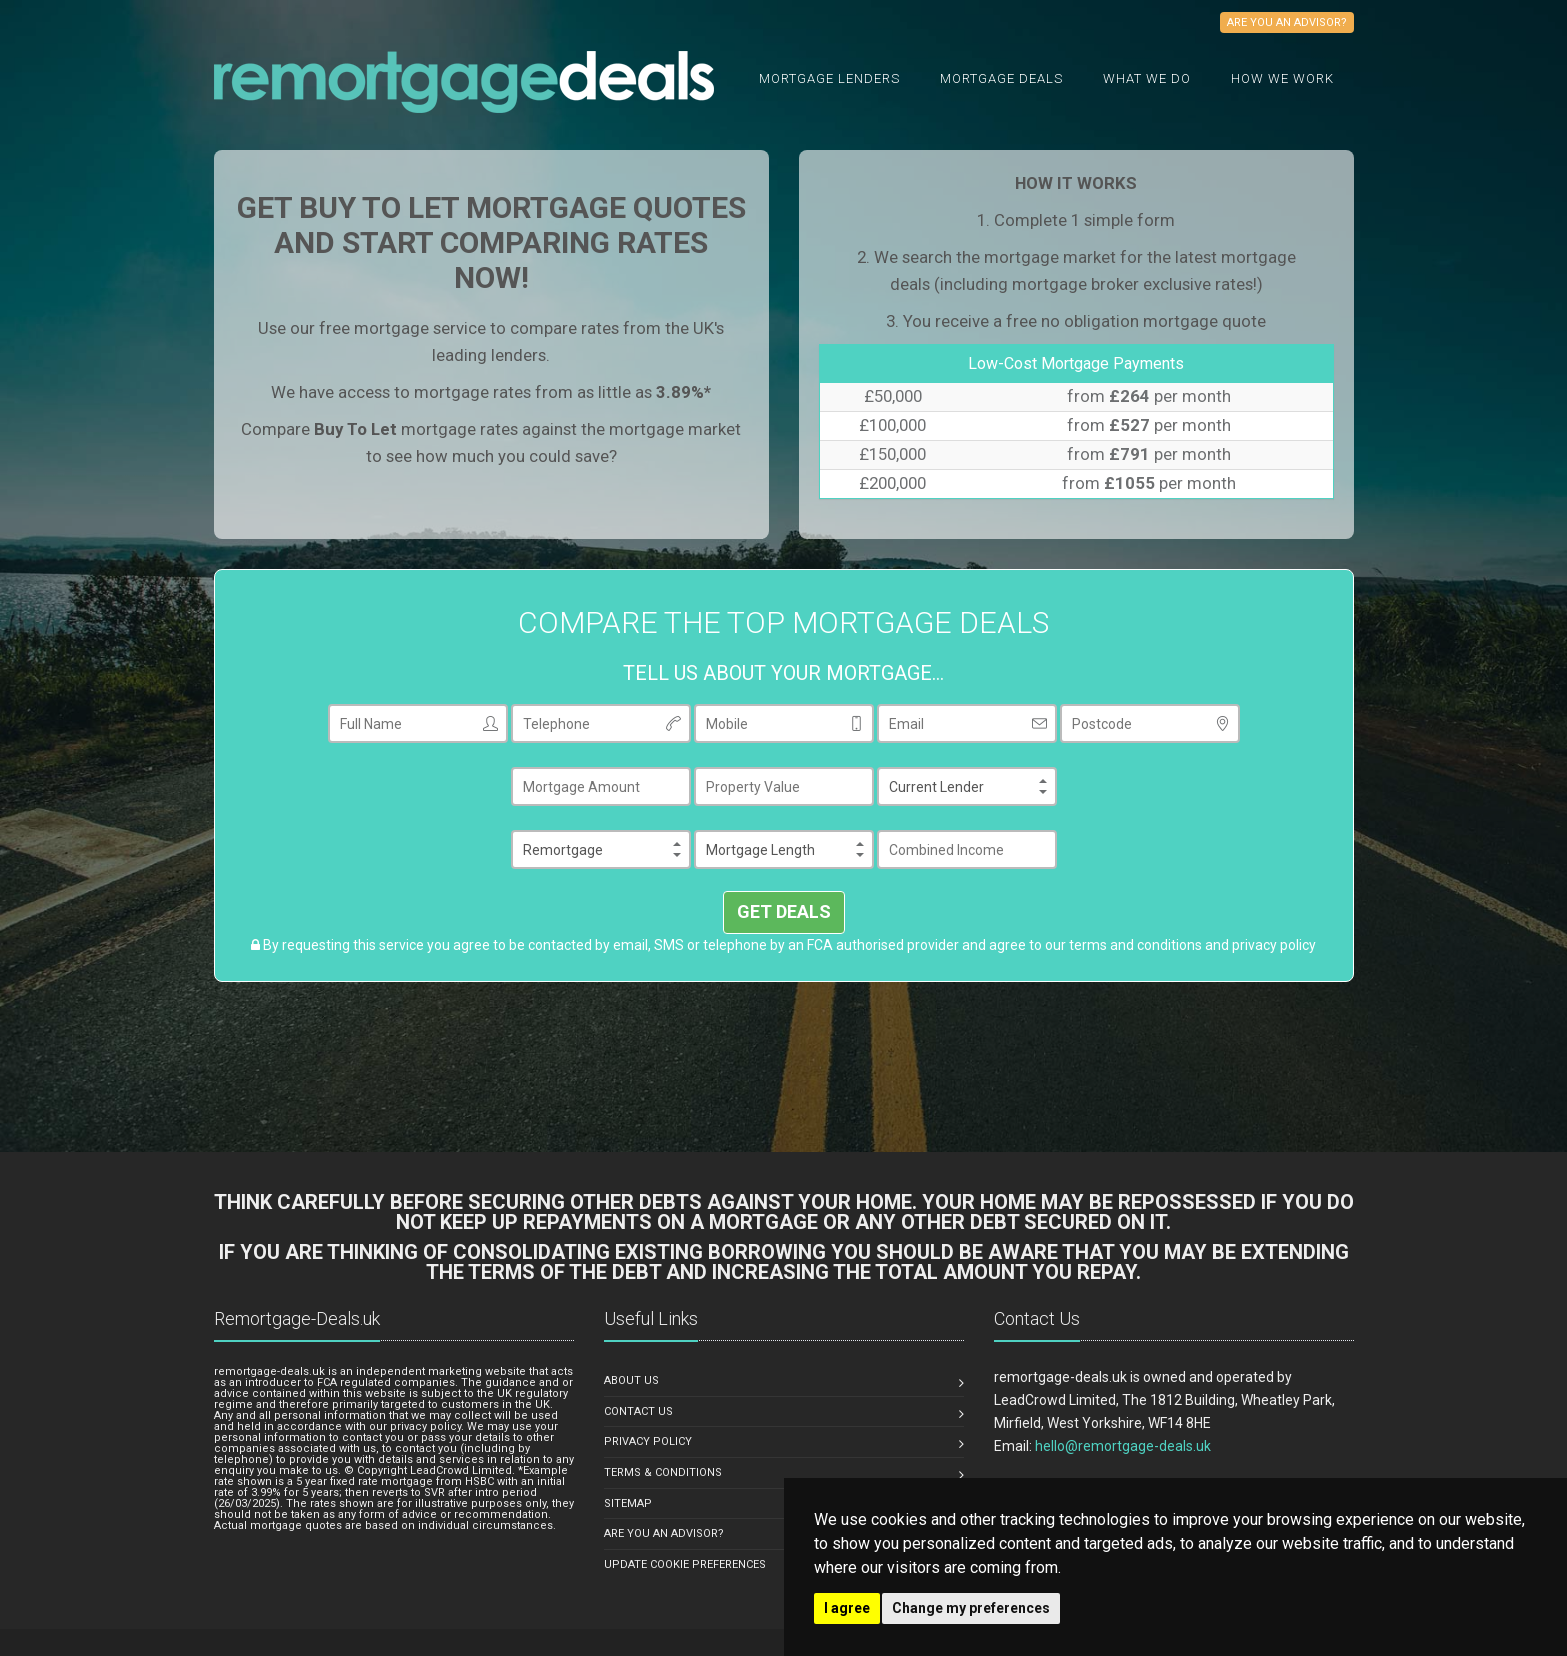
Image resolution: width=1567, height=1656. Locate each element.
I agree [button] (847, 1608)
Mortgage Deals (1001, 78)
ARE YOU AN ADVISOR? (664, 1533)
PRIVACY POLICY (648, 1441)
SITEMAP (628, 1503)
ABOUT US (631, 1380)
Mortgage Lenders (829, 78)
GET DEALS (784, 911)
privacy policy (1274, 945)
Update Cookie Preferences (685, 1564)
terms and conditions (1135, 945)
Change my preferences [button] (971, 1608)
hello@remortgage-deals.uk (1123, 1446)
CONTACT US (638, 1411)
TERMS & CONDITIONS (663, 1472)
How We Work (1282, 78)
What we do (1147, 78)
